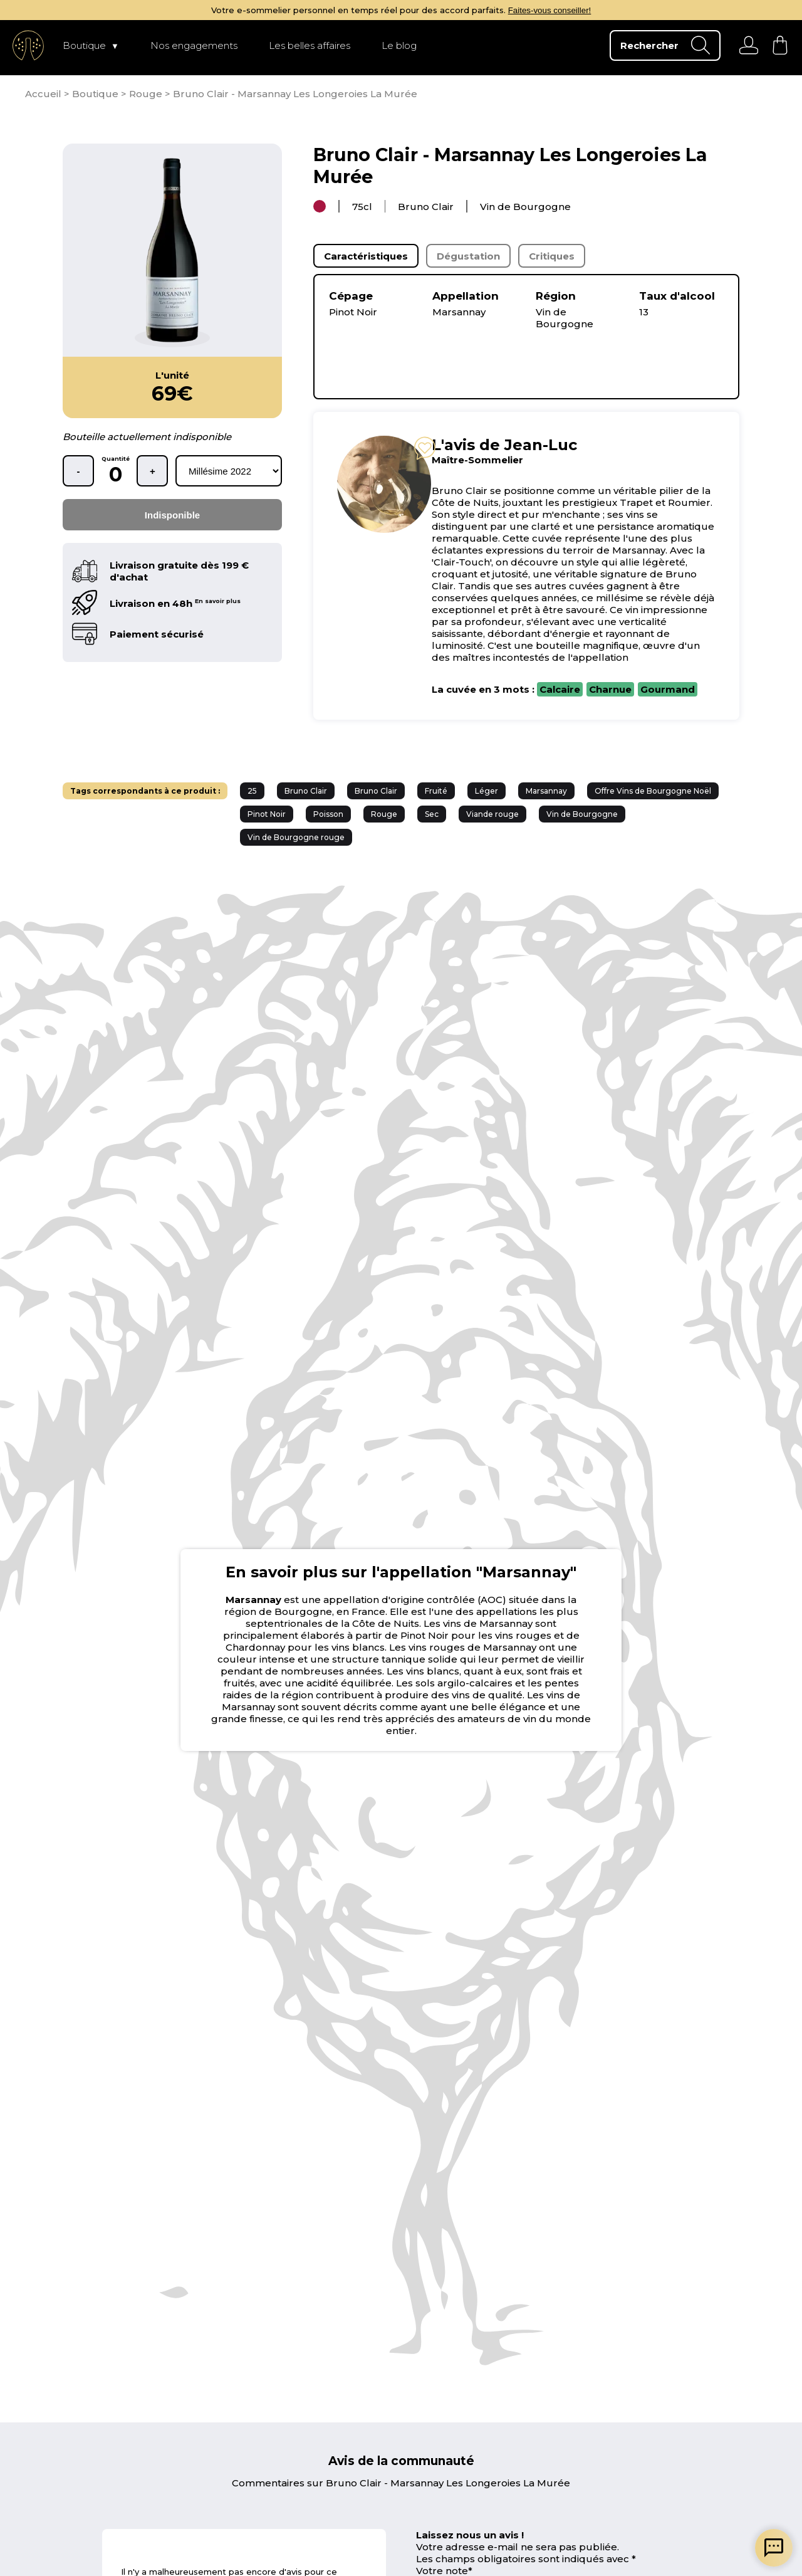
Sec (432, 814)
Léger (486, 791)
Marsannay (546, 791)
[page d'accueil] (44, 94)
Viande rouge (492, 814)
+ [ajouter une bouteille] (152, 471)
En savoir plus (218, 600)
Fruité (436, 791)
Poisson (328, 814)
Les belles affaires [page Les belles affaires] (309, 45)
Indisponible (172, 515)
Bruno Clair (305, 791)
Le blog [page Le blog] (399, 45)
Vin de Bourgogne (582, 814)
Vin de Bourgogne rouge (296, 837)
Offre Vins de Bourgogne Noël (653, 791)
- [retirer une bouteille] (78, 471)
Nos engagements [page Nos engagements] (193, 45)
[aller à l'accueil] (28, 45)
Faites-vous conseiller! (549, 10)
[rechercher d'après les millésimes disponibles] (228, 470)
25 (252, 791)
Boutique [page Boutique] (84, 45)
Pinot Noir (266, 814)
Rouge (384, 814)
